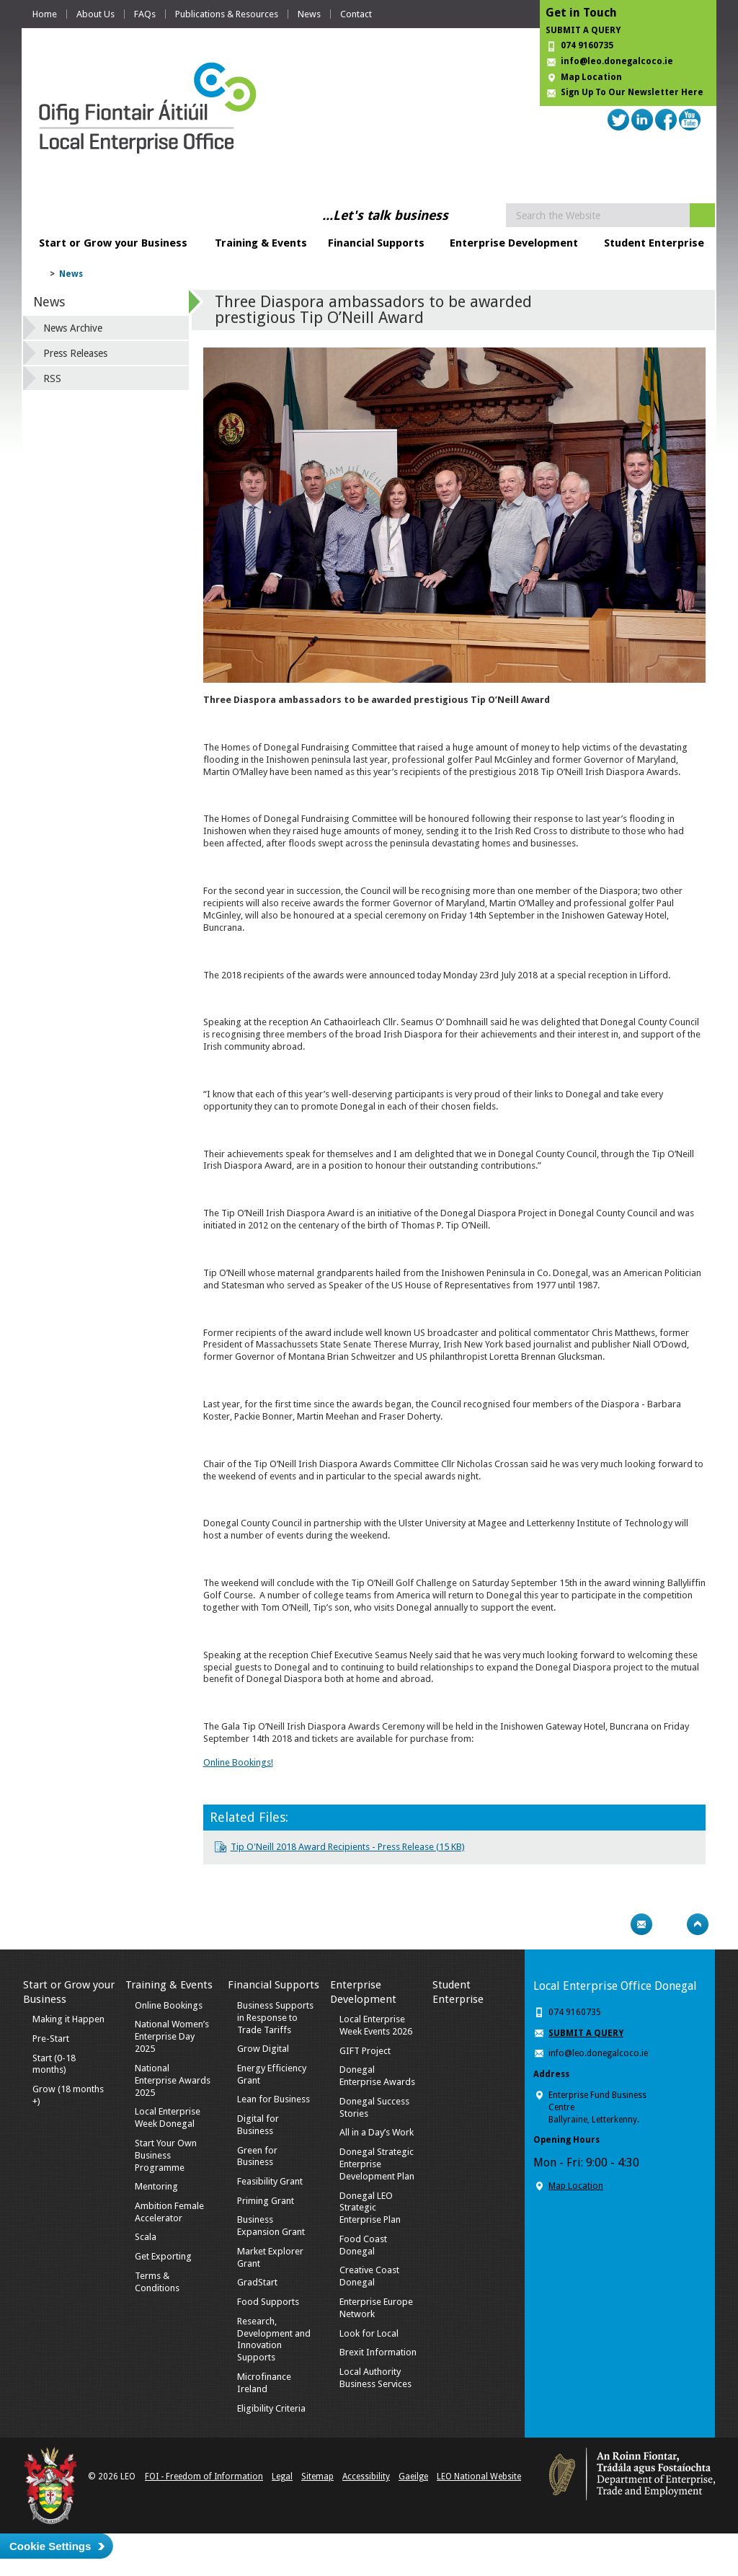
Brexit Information (378, 2352)
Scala (145, 2236)
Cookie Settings (50, 2546)
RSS (52, 378)
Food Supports (268, 2301)
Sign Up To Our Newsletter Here (632, 92)
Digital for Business (258, 2124)
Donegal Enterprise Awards (377, 2075)
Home (44, 14)
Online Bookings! (238, 1762)
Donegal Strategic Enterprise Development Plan (376, 2164)
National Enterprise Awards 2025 (172, 2080)
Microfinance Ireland (264, 2382)
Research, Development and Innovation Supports (274, 2339)
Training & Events (261, 242)
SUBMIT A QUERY (583, 30)
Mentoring (156, 2186)
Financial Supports (376, 242)
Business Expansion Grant (271, 2225)
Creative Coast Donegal (369, 2276)
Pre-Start (50, 2038)
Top (697, 1924)
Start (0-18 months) (54, 2064)
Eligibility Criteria (271, 2408)
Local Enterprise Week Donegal (167, 2117)
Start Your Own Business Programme (166, 2155)
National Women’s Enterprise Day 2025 (172, 2036)
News (309, 14)
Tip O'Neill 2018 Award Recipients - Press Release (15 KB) (348, 1846)
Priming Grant (265, 2200)
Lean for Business (273, 2099)
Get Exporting (163, 2256)
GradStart (257, 2282)
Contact (356, 14)
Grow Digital (263, 2048)
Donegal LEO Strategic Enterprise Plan (370, 2208)
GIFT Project (365, 2050)
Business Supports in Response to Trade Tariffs (275, 2017)
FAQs (145, 14)
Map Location (591, 77)
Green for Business (257, 2156)
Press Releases (75, 353)
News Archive (72, 328)
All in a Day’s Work (376, 2132)
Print (613, 1924)
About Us (95, 14)
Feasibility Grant (270, 2181)
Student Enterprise (654, 242)
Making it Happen (68, 2019)
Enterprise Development (514, 242)
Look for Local (369, 2333)
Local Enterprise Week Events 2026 (375, 2025)
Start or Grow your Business (113, 242)
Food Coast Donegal (363, 2245)
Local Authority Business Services (375, 2377)
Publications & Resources (226, 14)
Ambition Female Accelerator (169, 2211)
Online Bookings (169, 2005)
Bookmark (669, 1924)
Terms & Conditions (157, 2281)
